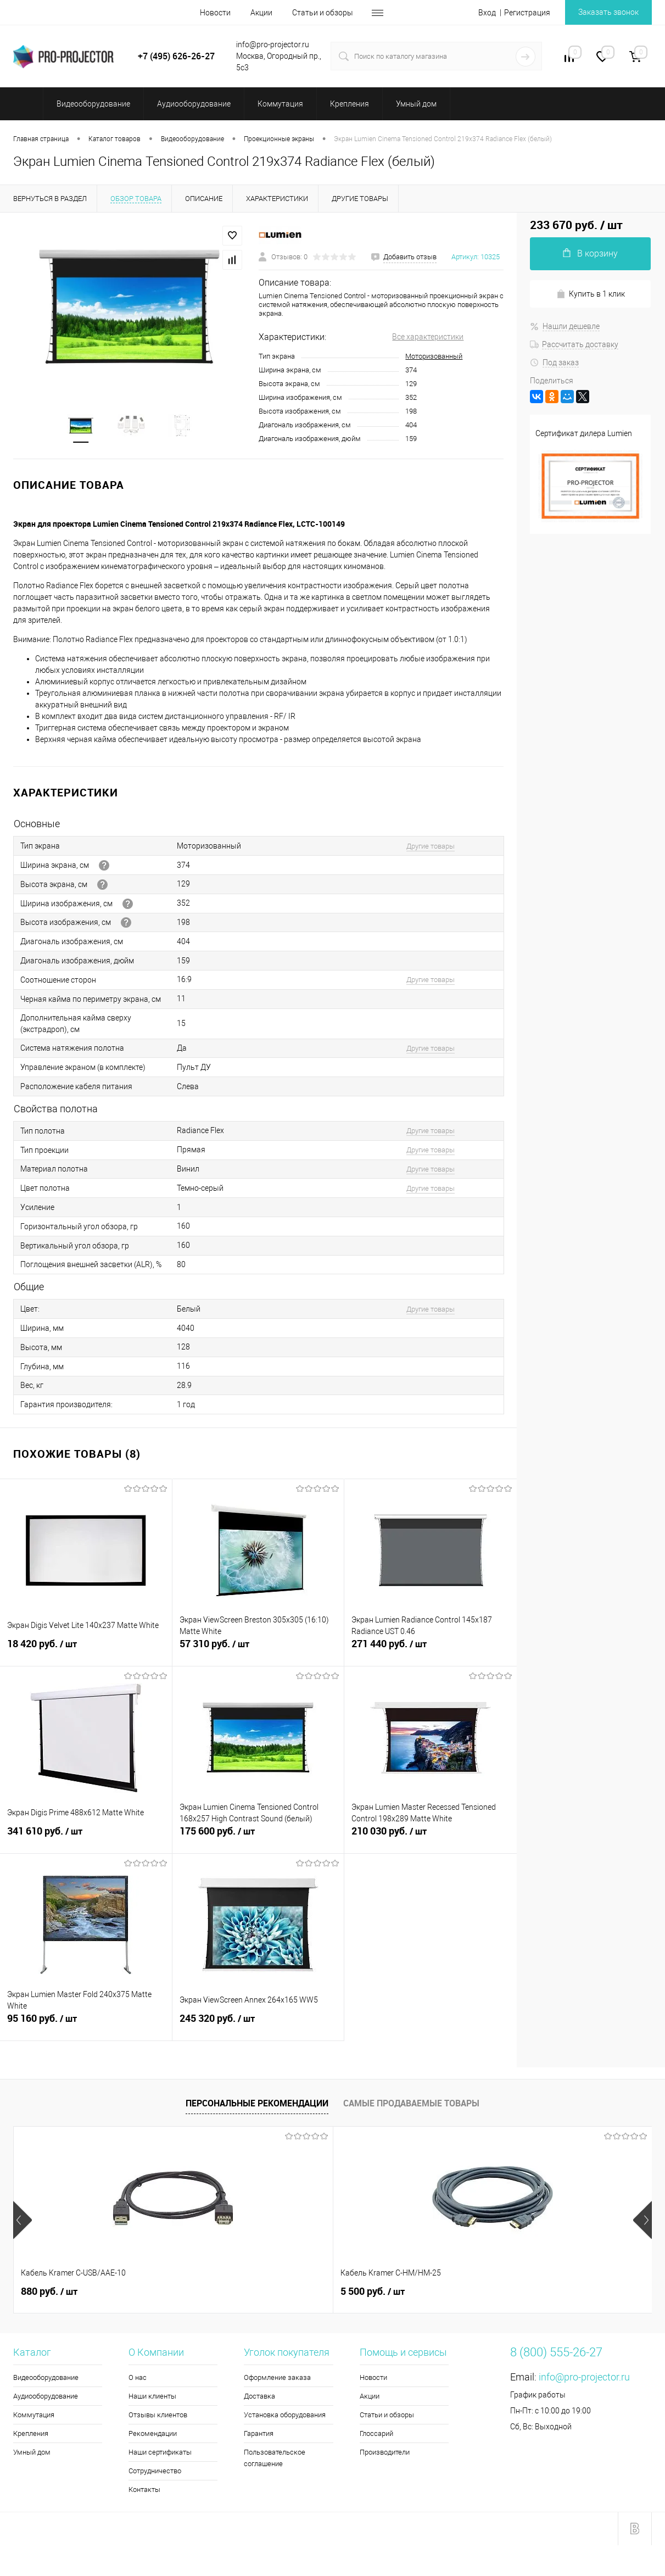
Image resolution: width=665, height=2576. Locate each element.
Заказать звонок (608, 12)
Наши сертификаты (160, 2453)
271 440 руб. (430, 1650)
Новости (215, 12)
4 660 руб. (532, 2292)
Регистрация (527, 12)
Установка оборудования (285, 2415)
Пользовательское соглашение (274, 2458)
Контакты (144, 2490)
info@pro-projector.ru (584, 2377)
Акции (261, 12)
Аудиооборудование (45, 2397)
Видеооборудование (46, 2378)
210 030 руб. (430, 1838)
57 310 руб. (258, 1650)
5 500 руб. (213, 2292)
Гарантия (258, 2434)
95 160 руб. (86, 2025)
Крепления (30, 2434)
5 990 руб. (372, 2292)
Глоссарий (376, 2434)
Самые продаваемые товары (411, 2104)
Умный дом (32, 2453)
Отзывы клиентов (157, 2415)
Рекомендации (152, 2434)
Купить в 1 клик (590, 294)
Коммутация (33, 2415)
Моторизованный (433, 356)
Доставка (259, 2397)
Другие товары (430, 847)
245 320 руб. (258, 2025)
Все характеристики (427, 336)
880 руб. (49, 2292)
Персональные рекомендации (257, 2104)
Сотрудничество (154, 2471)
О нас (137, 2378)
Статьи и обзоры (322, 12)
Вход (487, 12)
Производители (385, 2453)
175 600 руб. (258, 1838)
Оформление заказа (277, 2378)
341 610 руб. (86, 1838)
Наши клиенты (152, 2397)
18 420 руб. (86, 1650)
